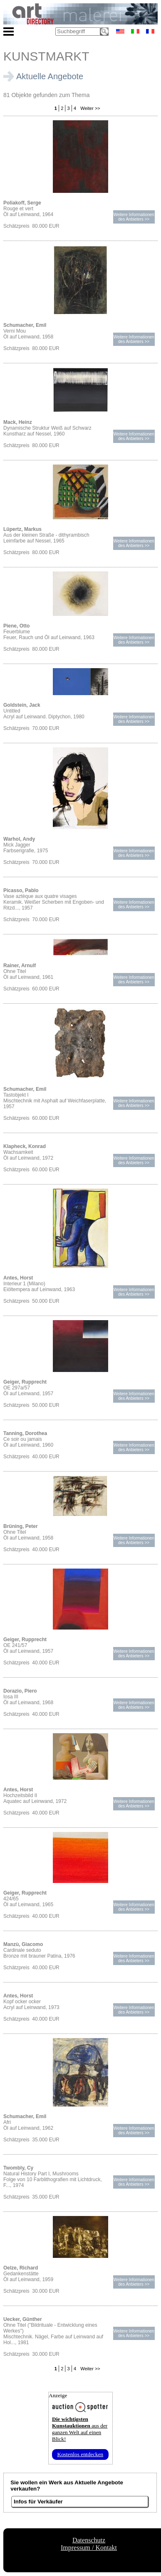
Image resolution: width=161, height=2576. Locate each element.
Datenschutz (88, 2540)
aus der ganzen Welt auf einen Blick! (79, 2429)
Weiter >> (89, 108)
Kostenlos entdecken (80, 2454)
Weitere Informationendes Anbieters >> (133, 216)
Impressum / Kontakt (89, 2547)
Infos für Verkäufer (38, 2501)
